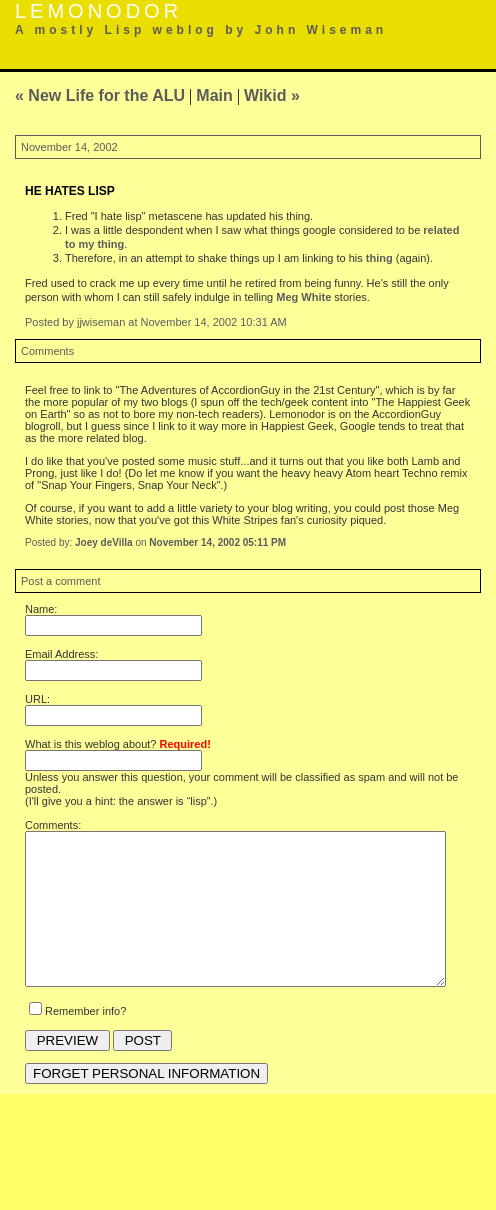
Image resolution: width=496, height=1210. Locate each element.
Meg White (303, 297)
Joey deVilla (104, 542)
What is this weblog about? (118, 744)
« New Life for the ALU (100, 95)
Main (214, 95)
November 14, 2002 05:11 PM (217, 542)
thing (379, 258)
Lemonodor (98, 11)
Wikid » (272, 95)
